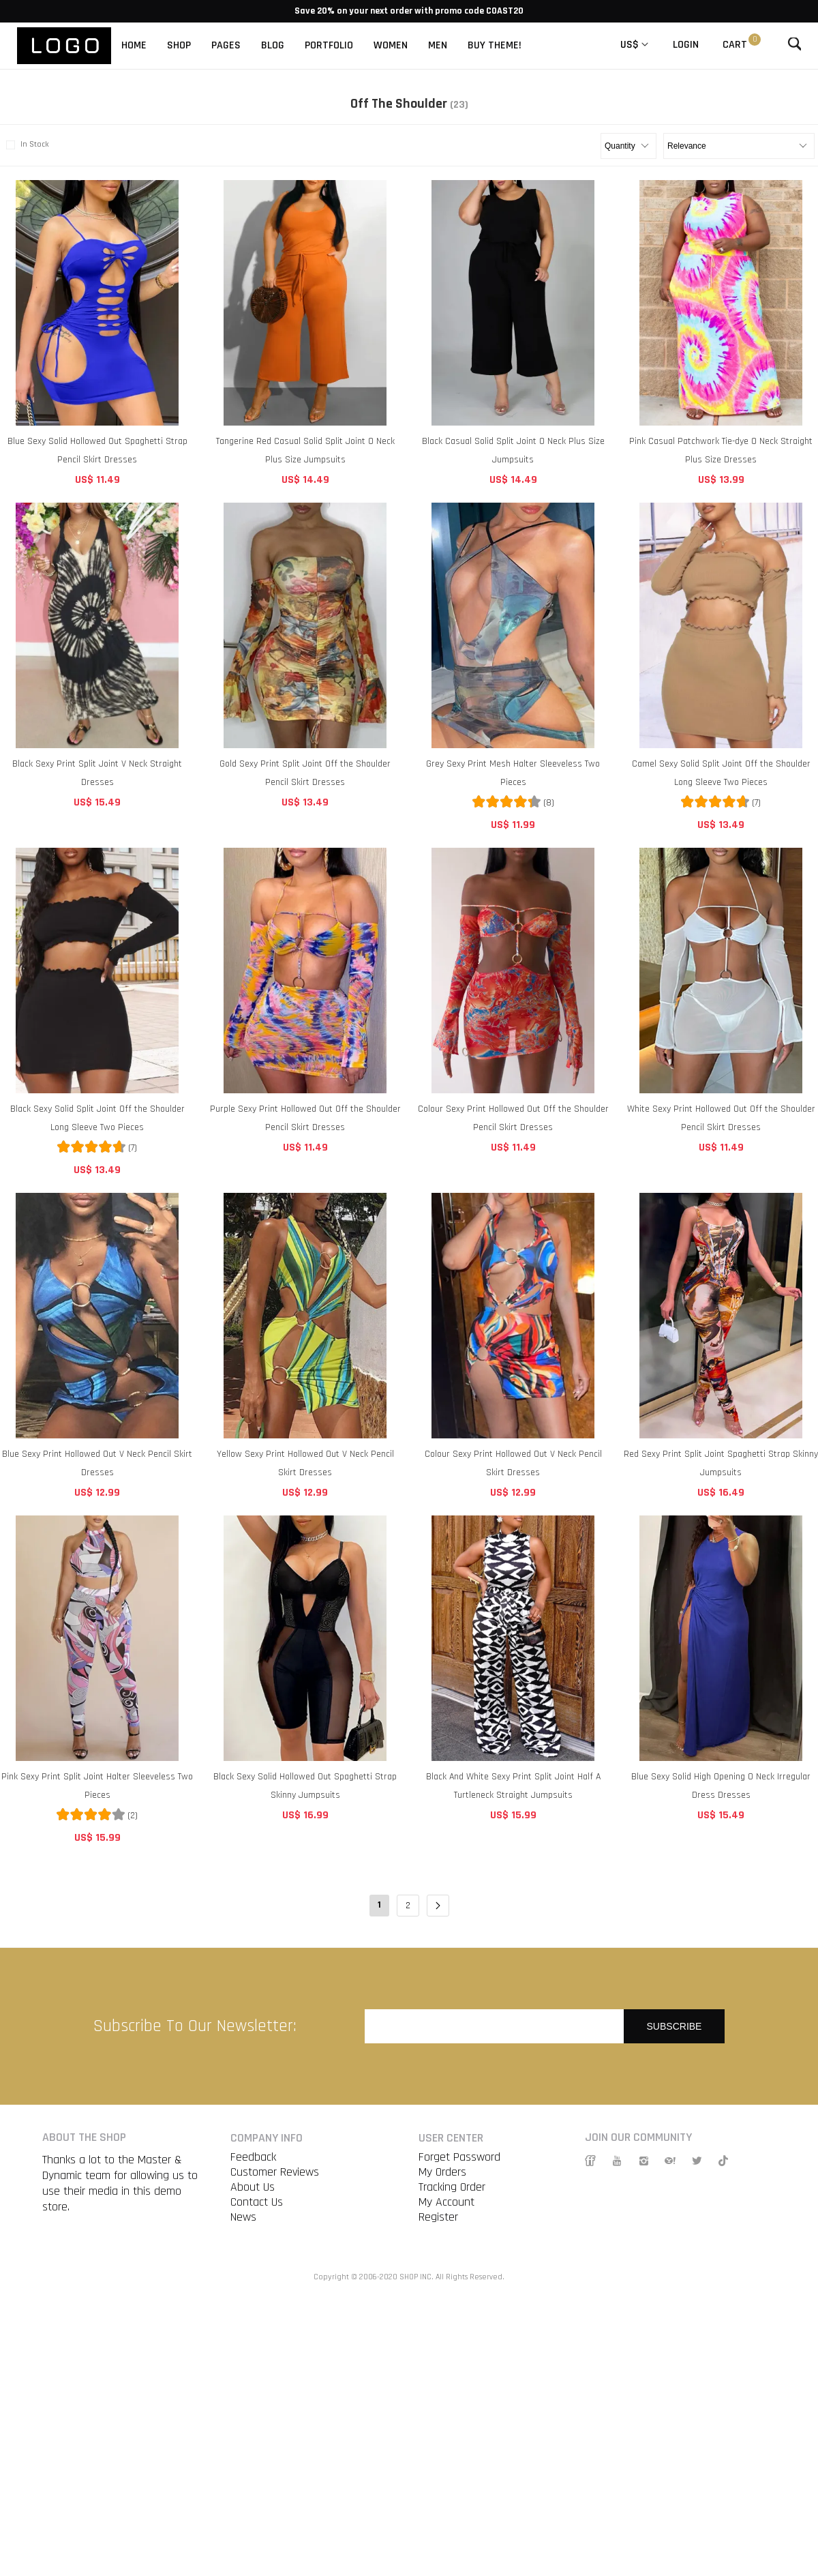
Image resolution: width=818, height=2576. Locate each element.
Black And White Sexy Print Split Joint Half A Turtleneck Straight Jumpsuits (513, 1786)
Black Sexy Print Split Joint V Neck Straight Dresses (97, 773)
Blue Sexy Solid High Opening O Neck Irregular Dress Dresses (721, 1786)
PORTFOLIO (329, 45)
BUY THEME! (494, 45)
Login (686, 45)
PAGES (226, 45)
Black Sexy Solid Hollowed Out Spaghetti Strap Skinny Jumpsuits (305, 1786)
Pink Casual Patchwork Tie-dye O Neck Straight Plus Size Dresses (721, 450)
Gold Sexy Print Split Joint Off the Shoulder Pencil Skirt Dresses (305, 773)
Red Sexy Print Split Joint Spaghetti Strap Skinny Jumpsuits (721, 1463)
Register (438, 2217)
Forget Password (459, 2157)
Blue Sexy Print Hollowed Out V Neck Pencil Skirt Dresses (97, 1463)
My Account (446, 2202)
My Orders (442, 2172)
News (243, 2217)
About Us (252, 2187)
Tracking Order (452, 2187)
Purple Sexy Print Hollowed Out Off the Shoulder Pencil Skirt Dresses (305, 1118)
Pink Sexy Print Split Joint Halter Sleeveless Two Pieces (97, 1786)
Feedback (253, 2157)
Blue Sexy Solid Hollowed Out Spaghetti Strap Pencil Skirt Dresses (97, 450)
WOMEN (391, 45)
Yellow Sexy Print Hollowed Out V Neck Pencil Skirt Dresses (305, 1463)
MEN (437, 45)
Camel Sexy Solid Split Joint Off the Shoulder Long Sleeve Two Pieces (721, 773)
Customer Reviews (274, 2172)
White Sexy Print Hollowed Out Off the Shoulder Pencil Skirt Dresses (721, 1118)
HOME (134, 45)
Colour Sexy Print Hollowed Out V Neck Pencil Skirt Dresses (513, 1463)
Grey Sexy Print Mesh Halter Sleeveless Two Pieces (513, 773)
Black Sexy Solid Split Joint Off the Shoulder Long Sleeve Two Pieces (97, 1118)
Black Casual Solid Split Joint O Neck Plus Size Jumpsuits (513, 450)
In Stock (25, 144)
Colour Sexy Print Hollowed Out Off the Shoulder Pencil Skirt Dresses (513, 1118)
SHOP (179, 45)
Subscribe (674, 2026)
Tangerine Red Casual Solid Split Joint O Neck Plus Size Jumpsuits (305, 450)
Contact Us (256, 2202)
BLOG (272, 45)
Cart (735, 45)
